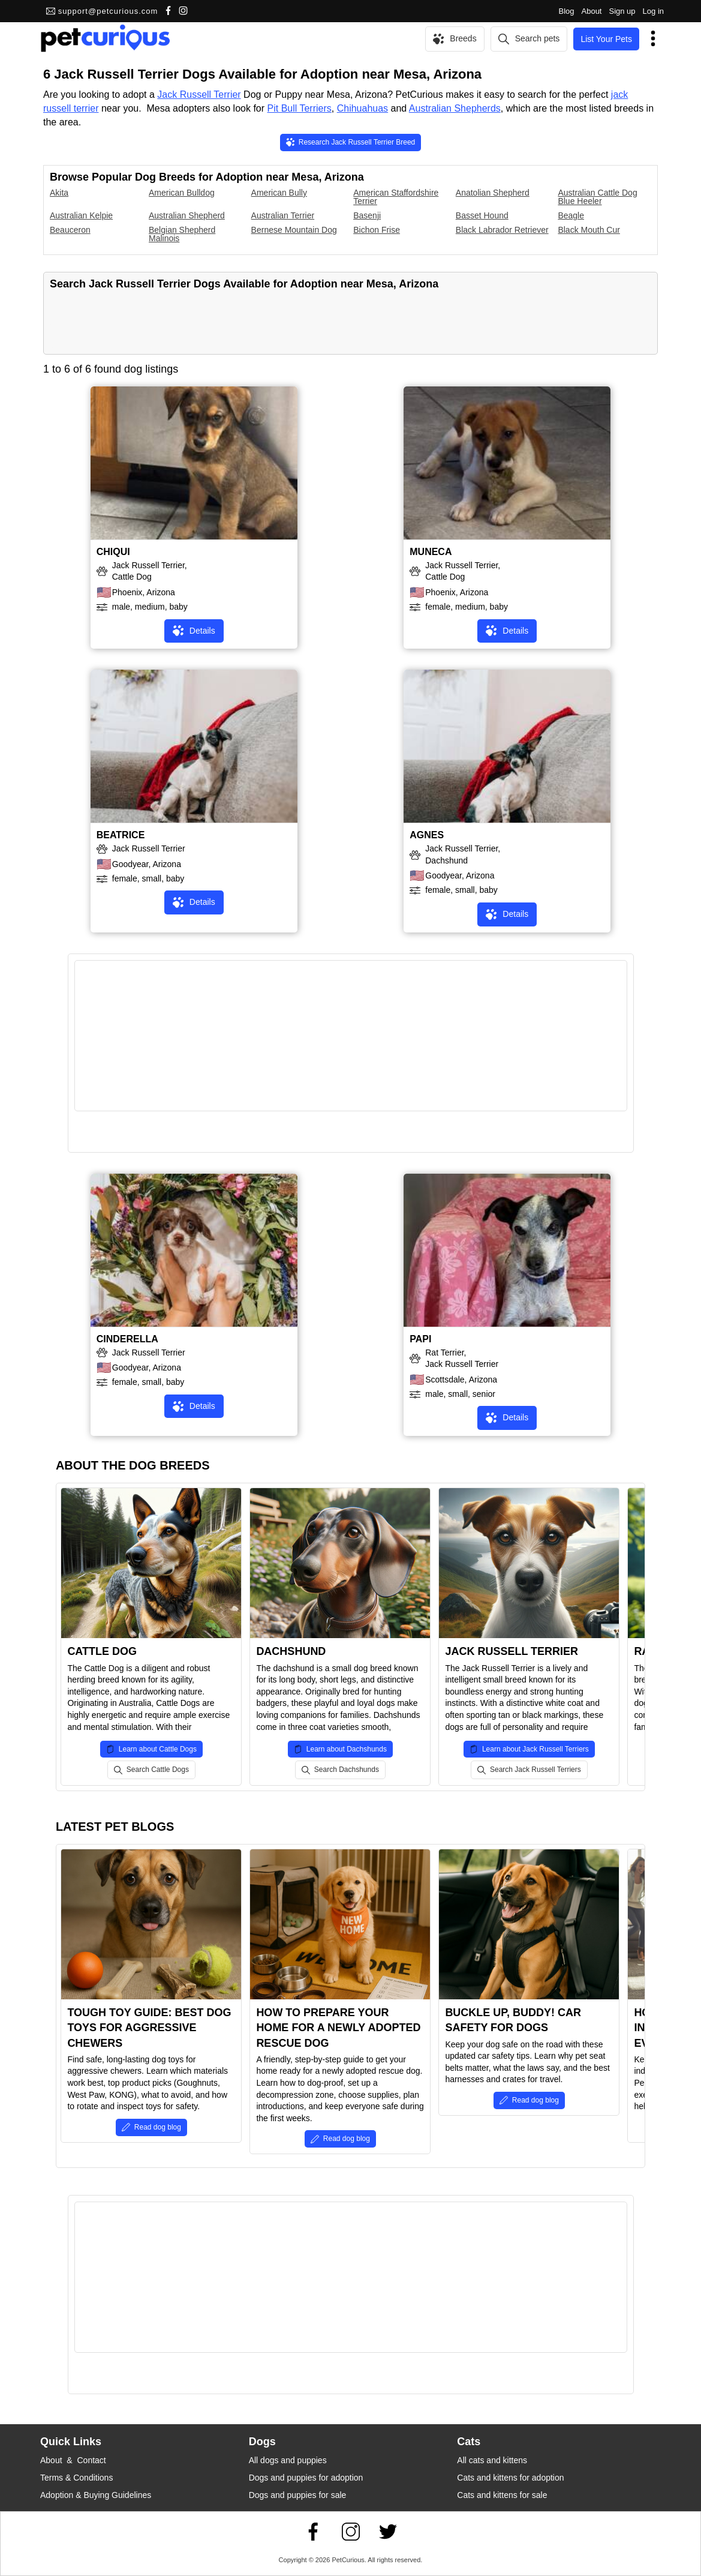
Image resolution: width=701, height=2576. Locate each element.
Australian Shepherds (455, 108)
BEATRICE (121, 835)
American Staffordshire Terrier (395, 197)
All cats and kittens (492, 2460)
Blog (566, 11)
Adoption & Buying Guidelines (95, 2495)
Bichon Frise (376, 230)
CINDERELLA (127, 1339)
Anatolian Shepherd (492, 192)
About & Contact (73, 2460)
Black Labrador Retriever (502, 230)
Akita (59, 192)
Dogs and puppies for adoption (306, 2477)
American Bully (279, 192)
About (592, 11)
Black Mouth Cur (588, 230)
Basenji (367, 215)
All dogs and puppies (288, 2460)
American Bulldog (182, 192)
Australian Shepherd (187, 215)
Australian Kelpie (81, 215)
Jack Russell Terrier (198, 94)
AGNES (427, 835)
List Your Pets (606, 39)
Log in (653, 11)
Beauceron (70, 230)
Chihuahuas (362, 108)
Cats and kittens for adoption (510, 2477)
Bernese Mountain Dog (294, 230)
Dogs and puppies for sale (298, 2495)
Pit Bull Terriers (299, 108)
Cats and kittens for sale (502, 2495)
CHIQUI (113, 552)
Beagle (571, 215)
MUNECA (431, 552)
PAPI (420, 1339)
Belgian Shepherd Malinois (182, 234)
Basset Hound (482, 215)
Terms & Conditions (76, 2477)
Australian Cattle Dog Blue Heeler (597, 197)
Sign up (622, 11)
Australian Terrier (283, 215)
